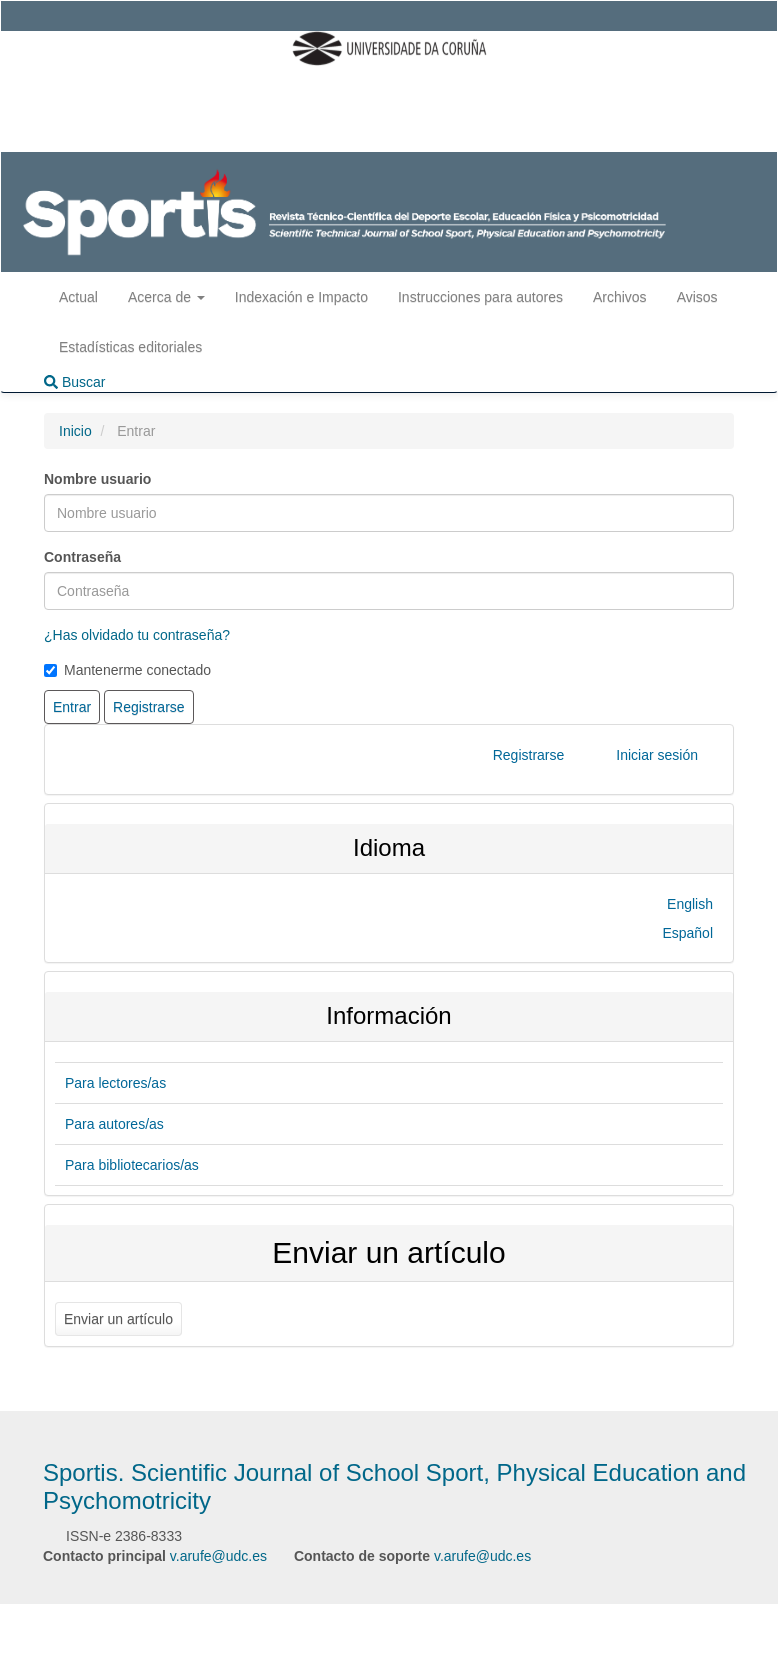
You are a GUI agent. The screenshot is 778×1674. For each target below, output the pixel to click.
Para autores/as (114, 1124)
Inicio (75, 431)
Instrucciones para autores (480, 297)
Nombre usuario (97, 479)
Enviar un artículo (118, 1319)
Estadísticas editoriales (130, 347)
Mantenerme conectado (127, 670)
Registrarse (529, 755)
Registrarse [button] (149, 707)
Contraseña (82, 557)
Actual (78, 297)
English (690, 904)
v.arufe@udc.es (218, 1556)
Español (687, 933)
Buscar (74, 382)
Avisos (697, 297)
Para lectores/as (115, 1083)
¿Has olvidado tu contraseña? (137, 635)
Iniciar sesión (657, 755)
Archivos (620, 297)
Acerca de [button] (166, 297)
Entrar (72, 707)
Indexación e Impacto (301, 297)
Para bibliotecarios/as (132, 1165)
